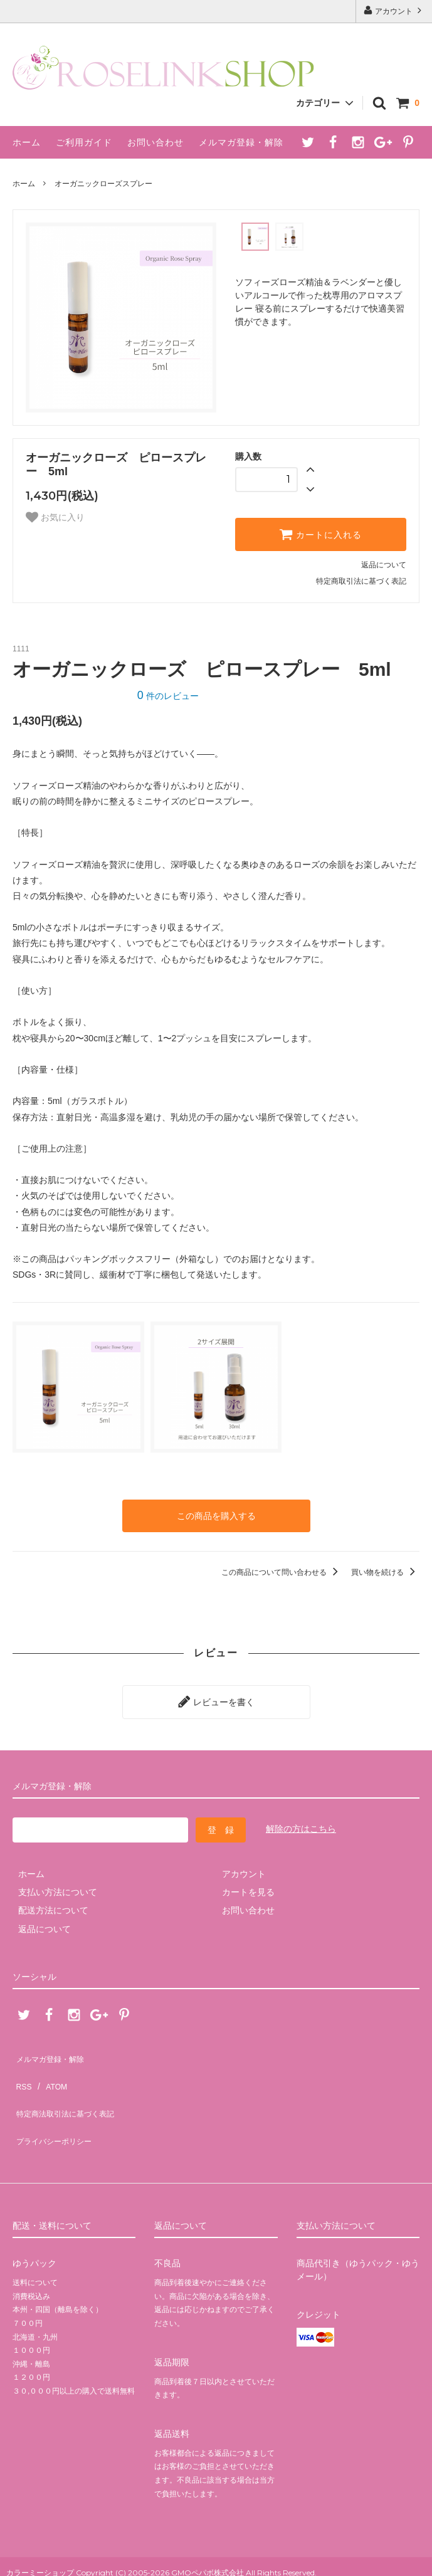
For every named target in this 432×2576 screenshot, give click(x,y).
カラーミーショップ (40, 2528)
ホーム (27, 142)
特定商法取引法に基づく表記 (70, 2083)
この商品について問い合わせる (281, 1568)
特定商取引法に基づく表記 (361, 581)
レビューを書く (216, 1695)
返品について (383, 564)
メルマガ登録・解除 (241, 142)
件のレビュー (168, 696)
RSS (22, 2064)
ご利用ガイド (84, 142)
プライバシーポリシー (56, 2101)
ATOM (50, 2064)
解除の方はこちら (301, 1820)
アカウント (394, 10)
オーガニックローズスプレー (103, 183)
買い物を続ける (385, 1568)
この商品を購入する (216, 1514)
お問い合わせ (155, 142)
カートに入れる (320, 534)
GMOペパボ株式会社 (207, 2528)
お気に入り (55, 517)
